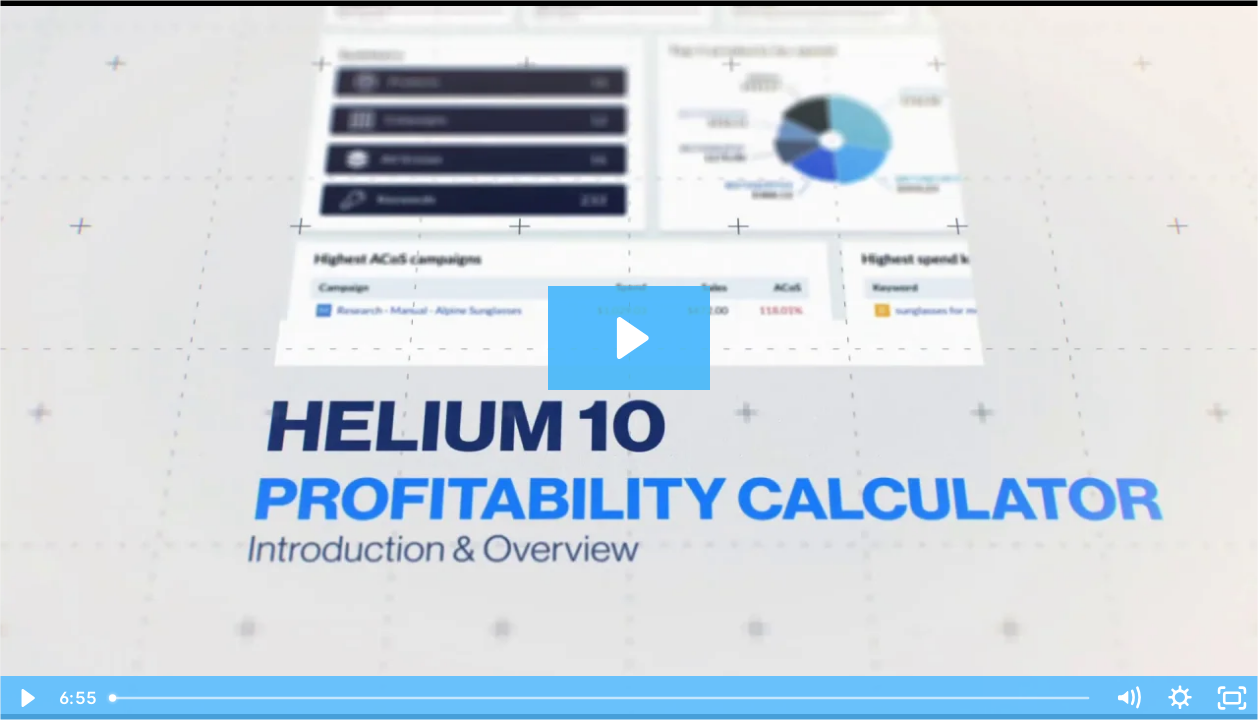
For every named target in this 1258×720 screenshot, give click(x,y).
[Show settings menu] (1180, 698)
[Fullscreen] (1232, 698)
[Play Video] (26, 698)
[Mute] (1128, 698)
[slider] (601, 698)
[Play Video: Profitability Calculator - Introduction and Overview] (629, 338)
